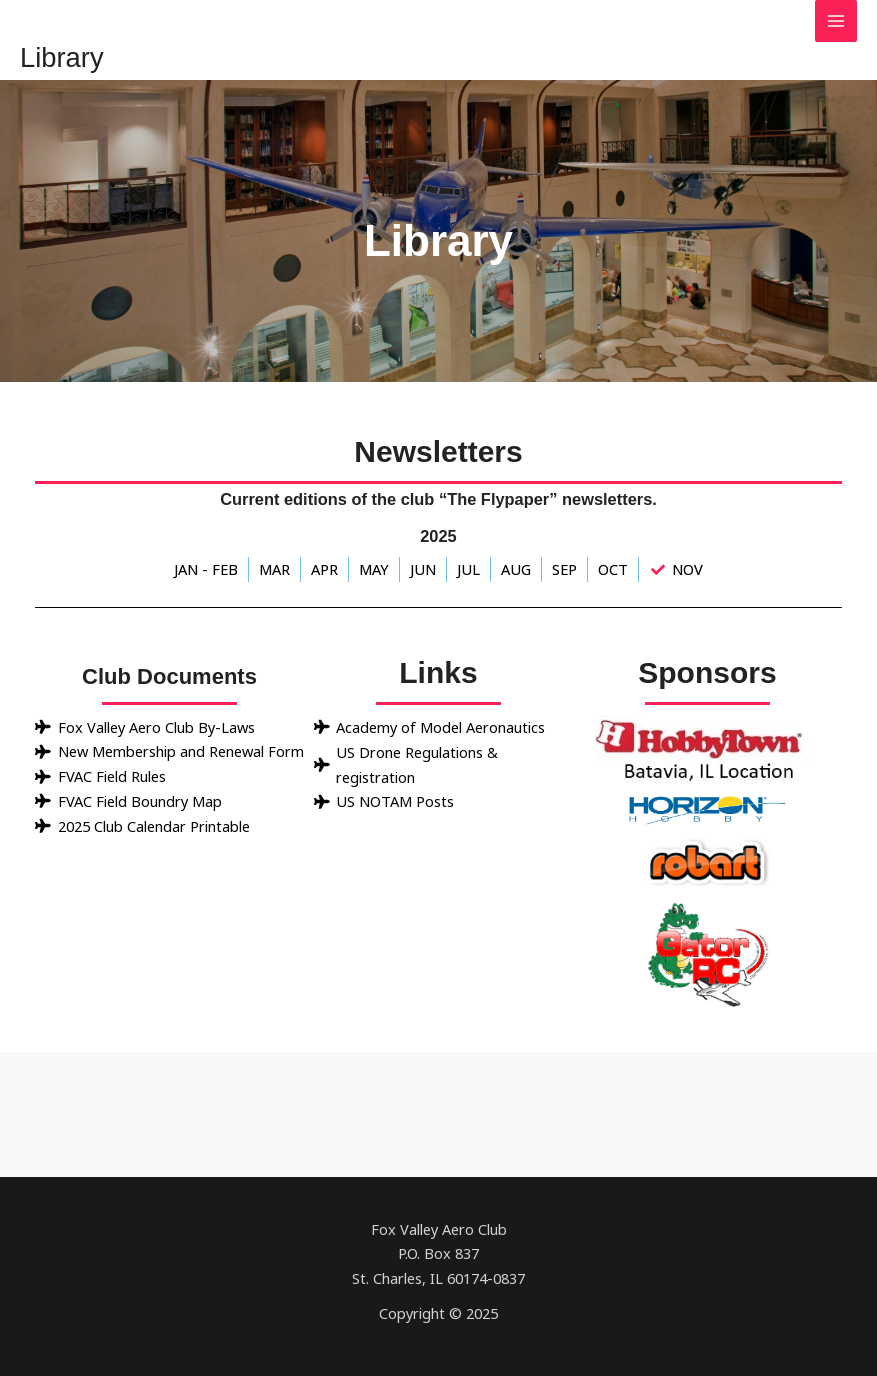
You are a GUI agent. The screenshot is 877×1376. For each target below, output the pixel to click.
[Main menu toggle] (836, 21)
